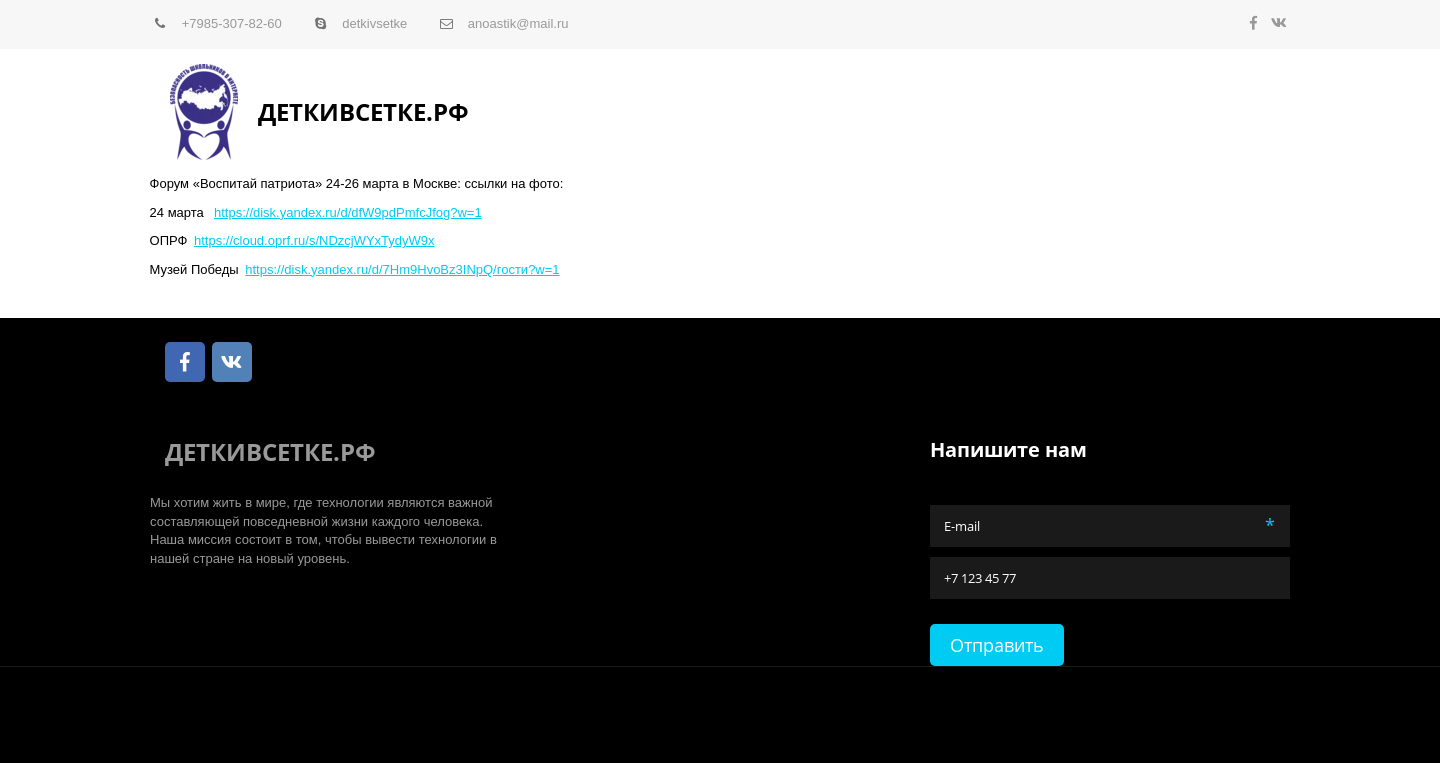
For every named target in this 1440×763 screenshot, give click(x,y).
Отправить (997, 645)
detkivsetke (374, 23)
